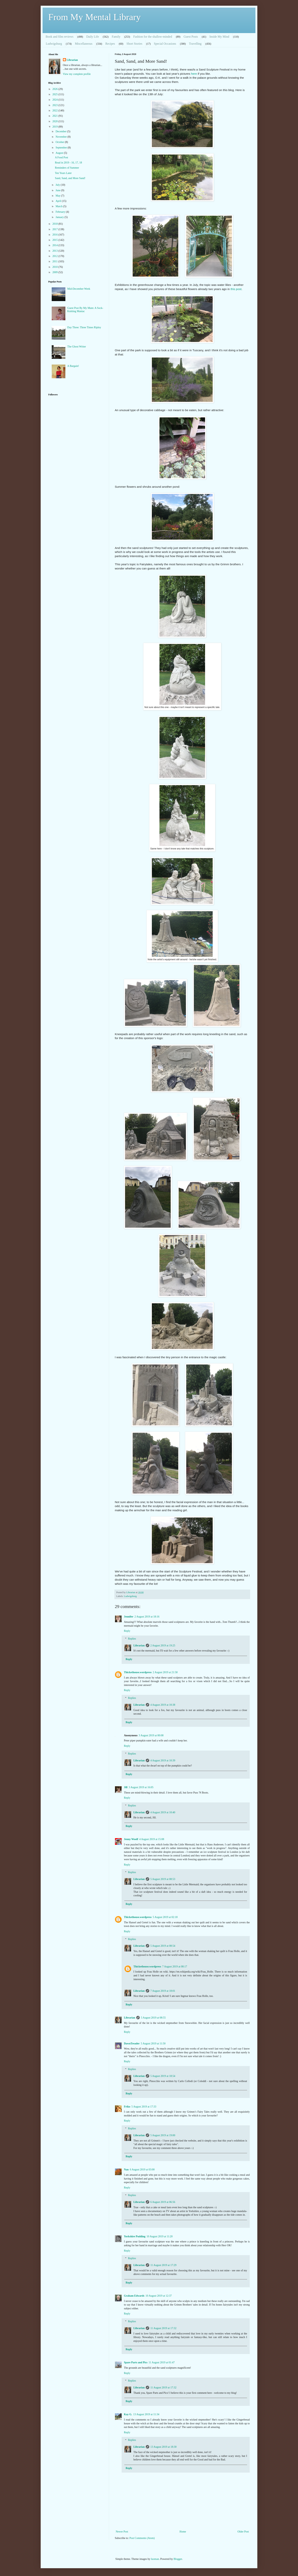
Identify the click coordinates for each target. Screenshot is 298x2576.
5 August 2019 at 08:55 (153, 2017)
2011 (55, 261)
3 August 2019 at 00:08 (151, 1735)
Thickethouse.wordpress (138, 1672)
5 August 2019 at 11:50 (153, 2043)
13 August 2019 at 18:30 (163, 2446)
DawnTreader (132, 2043)
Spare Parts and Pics (135, 2362)
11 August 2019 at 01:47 (162, 2362)
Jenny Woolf (131, 1839)
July (58, 184)
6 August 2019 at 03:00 (142, 2169)
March (59, 206)
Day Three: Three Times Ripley (84, 327)
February (60, 211)
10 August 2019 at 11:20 (160, 2236)
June (58, 190)
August (59, 152)
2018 (55, 223)
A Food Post (61, 157)
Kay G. (128, 2414)
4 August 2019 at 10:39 (162, 1760)
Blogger (178, 2559)
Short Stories (134, 43)
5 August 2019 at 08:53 (162, 1879)
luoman (155, 2559)
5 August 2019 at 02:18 (165, 1917)
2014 (55, 245)
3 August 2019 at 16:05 (141, 1787)
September (61, 147)
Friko (127, 2106)
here (194, 73)
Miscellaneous (83, 43)
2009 (55, 272)
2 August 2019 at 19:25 (162, 1645)
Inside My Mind (219, 36)
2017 (55, 229)
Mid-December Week (78, 288)
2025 (55, 94)
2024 (55, 99)
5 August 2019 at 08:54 (162, 1945)
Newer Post (122, 2531)
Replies (132, 1638)
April (58, 201)
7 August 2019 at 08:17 (174, 1966)
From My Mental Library (94, 17)
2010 (55, 267)
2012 (55, 256)
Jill (126, 1787)
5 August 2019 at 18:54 (162, 2076)
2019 (55, 126)
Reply (127, 1630)
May (58, 195)
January (59, 217)
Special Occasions (165, 43)
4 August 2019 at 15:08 (151, 1839)
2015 (55, 240)
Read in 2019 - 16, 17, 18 (68, 162)
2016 (55, 234)
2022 (55, 110)
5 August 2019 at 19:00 (162, 2135)
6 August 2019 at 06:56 (162, 2202)
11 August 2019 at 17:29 (163, 2265)
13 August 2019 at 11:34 (146, 2414)
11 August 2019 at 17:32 (163, 2328)
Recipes (110, 43)
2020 (55, 121)
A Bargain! (73, 366)
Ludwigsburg (54, 43)
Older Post (243, 2531)
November (61, 136)
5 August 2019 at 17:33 (143, 2106)
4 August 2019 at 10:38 (162, 1704)
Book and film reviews (59, 36)
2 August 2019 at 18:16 (147, 1616)
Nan (126, 2169)
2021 (55, 115)
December (61, 131)
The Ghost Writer (76, 346)
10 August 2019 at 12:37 (159, 2295)
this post (236, 289)
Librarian (139, 1645)
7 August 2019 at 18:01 (162, 1990)
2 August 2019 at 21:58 (165, 1672)
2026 (55, 89)
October (60, 142)
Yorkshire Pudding (134, 2236)
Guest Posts (191, 36)
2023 (55, 105)
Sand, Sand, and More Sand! (70, 178)
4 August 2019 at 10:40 (162, 1812)
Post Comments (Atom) (142, 2538)
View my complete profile (77, 74)
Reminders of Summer (67, 167)
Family (116, 36)
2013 (55, 250)
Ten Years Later (63, 173)
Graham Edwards (134, 2295)
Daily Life (92, 36)
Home (183, 2531)
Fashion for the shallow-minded (152, 36)
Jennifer (128, 1616)
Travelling (195, 43)
